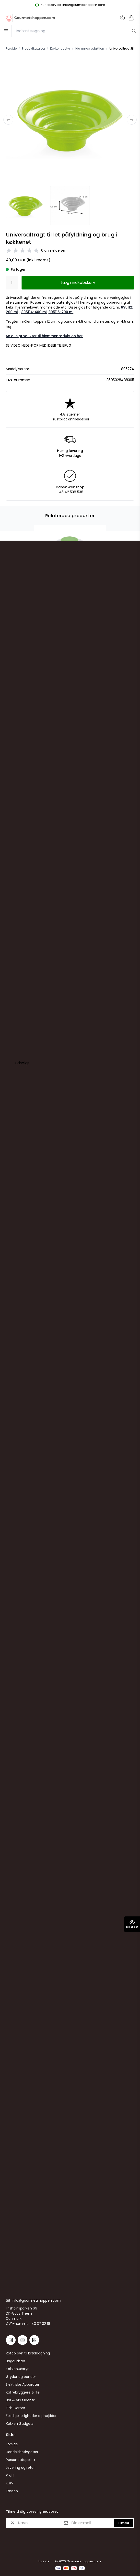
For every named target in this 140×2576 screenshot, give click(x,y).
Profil (10, 2475)
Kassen (12, 2491)
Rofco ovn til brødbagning (28, 2353)
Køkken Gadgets (20, 2423)
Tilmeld (123, 2523)
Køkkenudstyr (17, 2368)
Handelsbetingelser (22, 2451)
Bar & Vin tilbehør (20, 2400)
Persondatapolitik (20, 2459)
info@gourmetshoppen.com (36, 2300)
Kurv (9, 2483)
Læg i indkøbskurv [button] (78, 282)
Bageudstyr (15, 2361)
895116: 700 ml (60, 312)
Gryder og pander (21, 2376)
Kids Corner (15, 2407)
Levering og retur (20, 2467)
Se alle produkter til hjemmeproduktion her (44, 335)
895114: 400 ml (34, 312)
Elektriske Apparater (22, 2384)
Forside (12, 2444)
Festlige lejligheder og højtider (31, 2415)
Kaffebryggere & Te (23, 2392)
